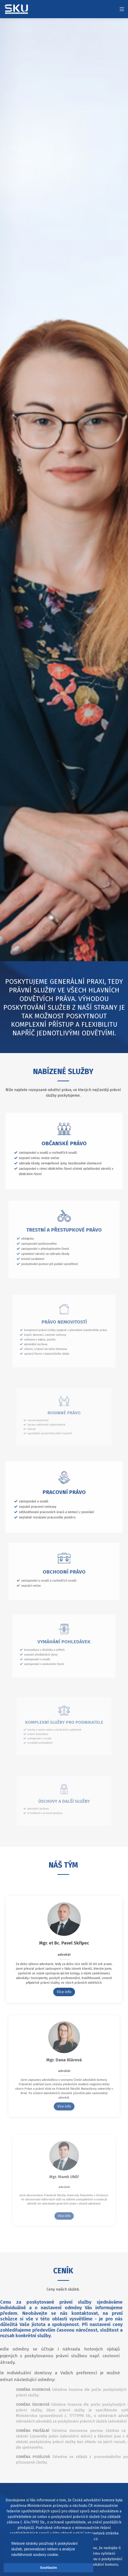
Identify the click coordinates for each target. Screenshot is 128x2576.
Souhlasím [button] (48, 2567)
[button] (61, 2555)
